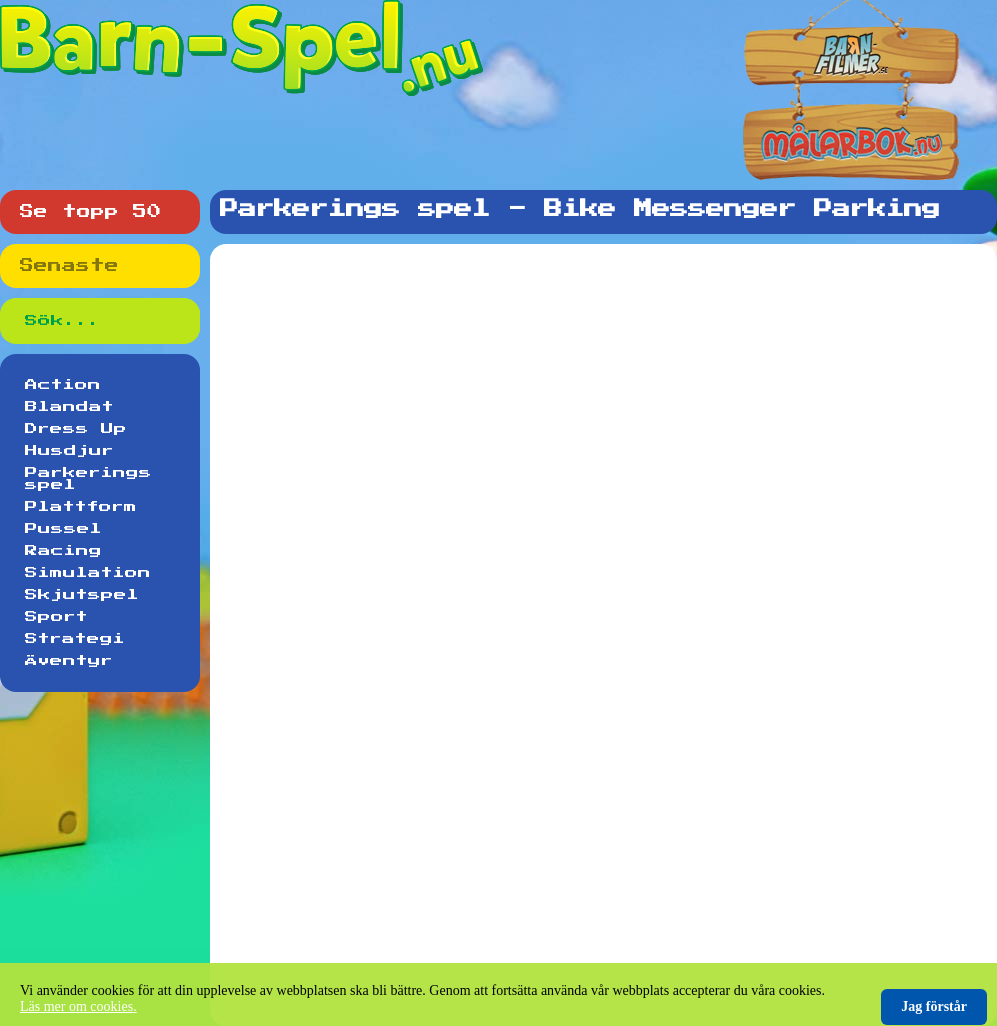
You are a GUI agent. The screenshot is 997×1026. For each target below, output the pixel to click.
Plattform (81, 507)
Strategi (75, 639)
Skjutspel (82, 595)
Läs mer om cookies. (78, 1006)
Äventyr (69, 661)
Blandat (69, 407)
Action (63, 385)
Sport (56, 617)
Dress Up (76, 429)
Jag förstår (934, 1006)
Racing (63, 551)
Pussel (63, 529)
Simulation (88, 573)
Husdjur (69, 451)
